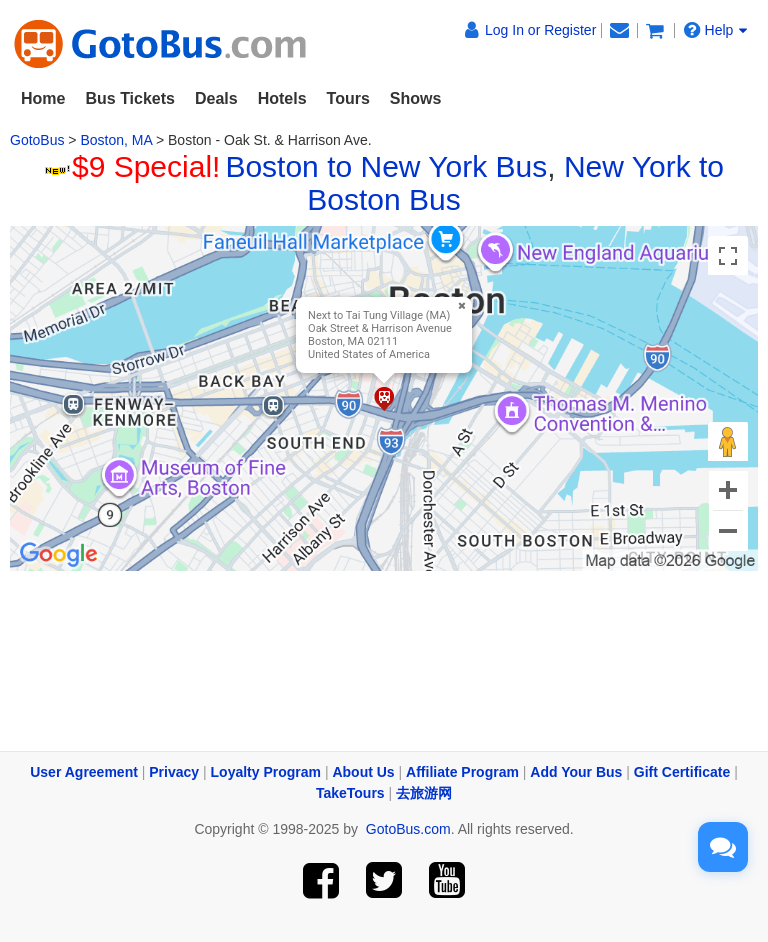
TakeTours (350, 793)
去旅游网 (424, 793)
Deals (216, 98)
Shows (416, 98)
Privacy (174, 772)
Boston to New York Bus (386, 166)
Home (43, 98)
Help (716, 30)
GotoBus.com (408, 829)
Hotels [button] (282, 98)
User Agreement (84, 772)
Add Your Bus (576, 772)
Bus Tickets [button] (130, 98)
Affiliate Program (462, 772)
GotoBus (37, 140)
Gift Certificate (682, 772)
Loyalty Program (266, 772)
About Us (363, 772)
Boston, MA (116, 140)
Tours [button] (348, 98)
